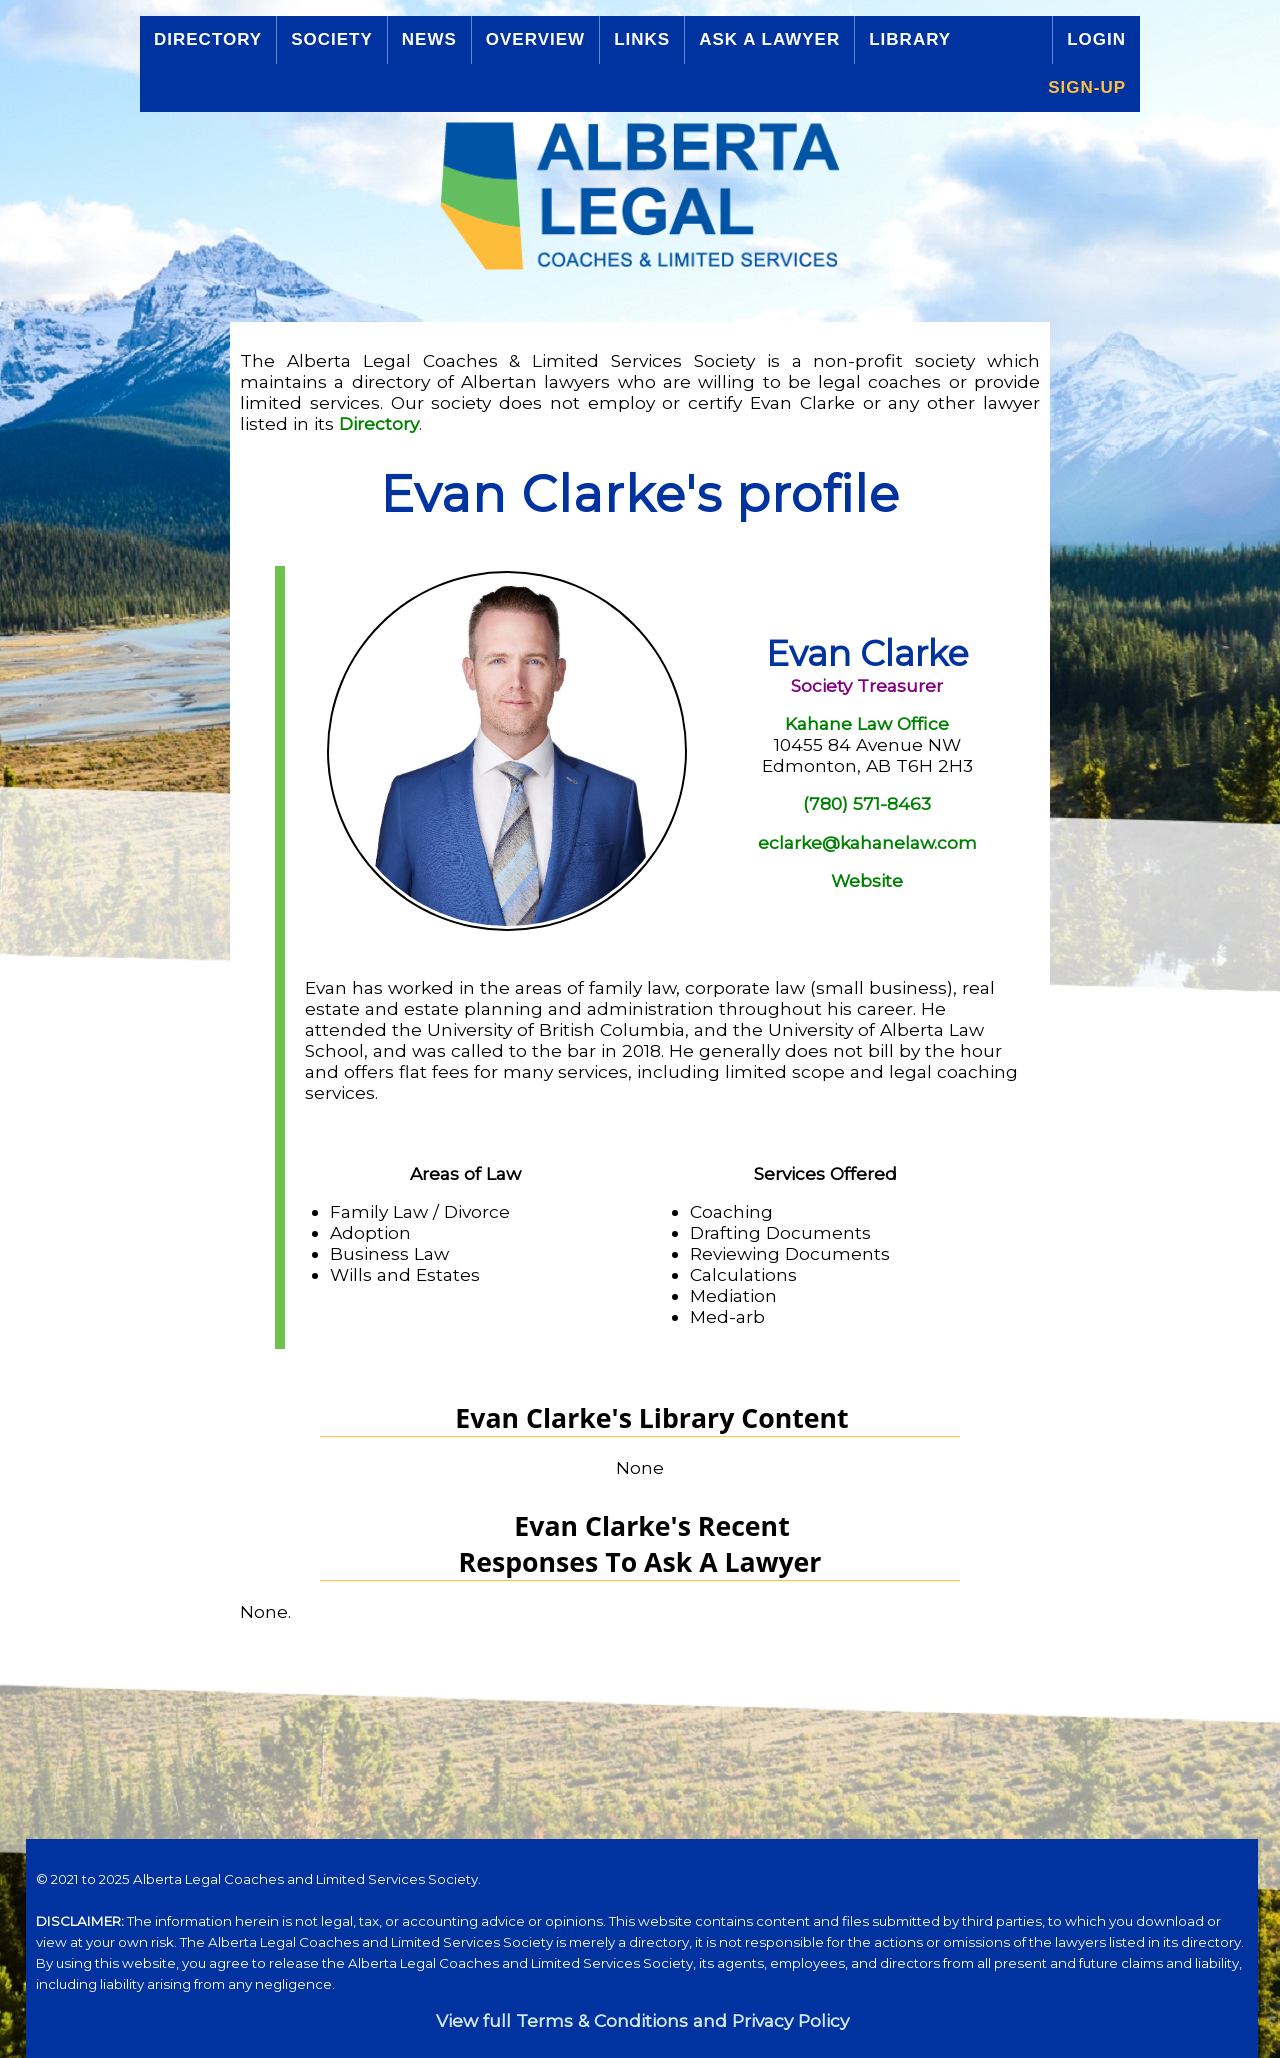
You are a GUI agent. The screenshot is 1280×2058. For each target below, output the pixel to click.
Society (332, 39)
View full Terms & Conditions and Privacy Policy (642, 2020)
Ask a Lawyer (769, 39)
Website (867, 880)
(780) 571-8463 (867, 803)
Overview (535, 39)
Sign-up (1087, 87)
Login (1096, 39)
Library (910, 39)
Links (642, 39)
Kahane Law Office (867, 723)
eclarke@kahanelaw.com (867, 842)
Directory (208, 39)
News (429, 39)
